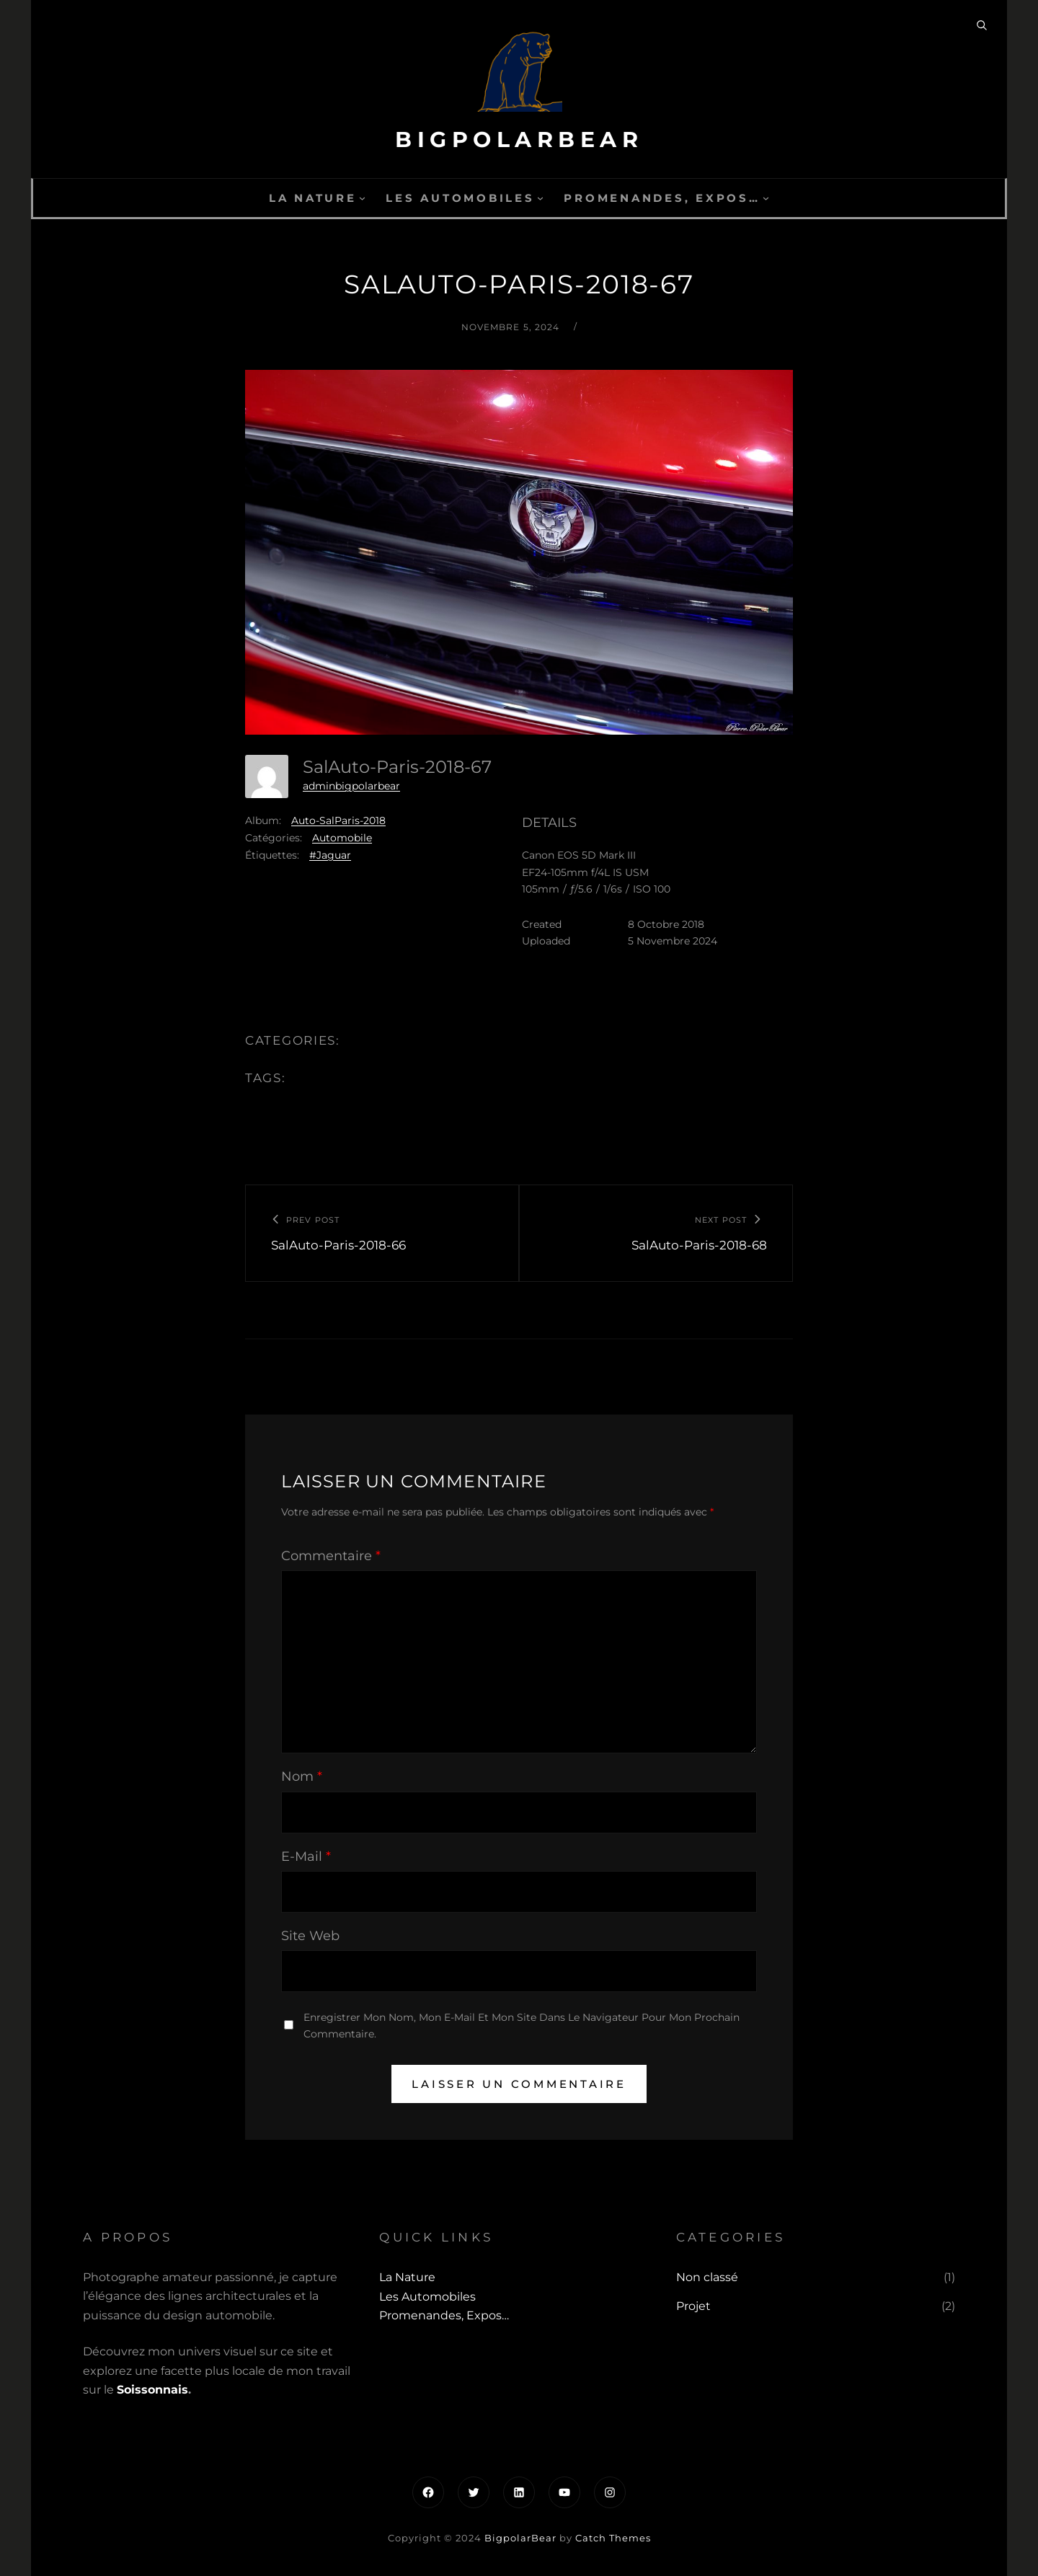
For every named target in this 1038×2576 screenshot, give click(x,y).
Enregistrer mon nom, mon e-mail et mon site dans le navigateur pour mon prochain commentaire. (521, 2025)
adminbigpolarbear (351, 785)
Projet (693, 2306)
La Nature (313, 198)
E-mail (306, 1856)
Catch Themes (613, 2538)
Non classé (707, 2277)
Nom (301, 1776)
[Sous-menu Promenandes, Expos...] (766, 198)
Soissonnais (152, 2389)
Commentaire (331, 1556)
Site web (310, 1936)
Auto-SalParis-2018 (338, 820)
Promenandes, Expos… (662, 198)
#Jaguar (330, 855)
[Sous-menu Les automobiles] (540, 198)
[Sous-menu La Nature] (362, 198)
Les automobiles (460, 198)
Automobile (342, 837)
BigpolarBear (519, 139)
